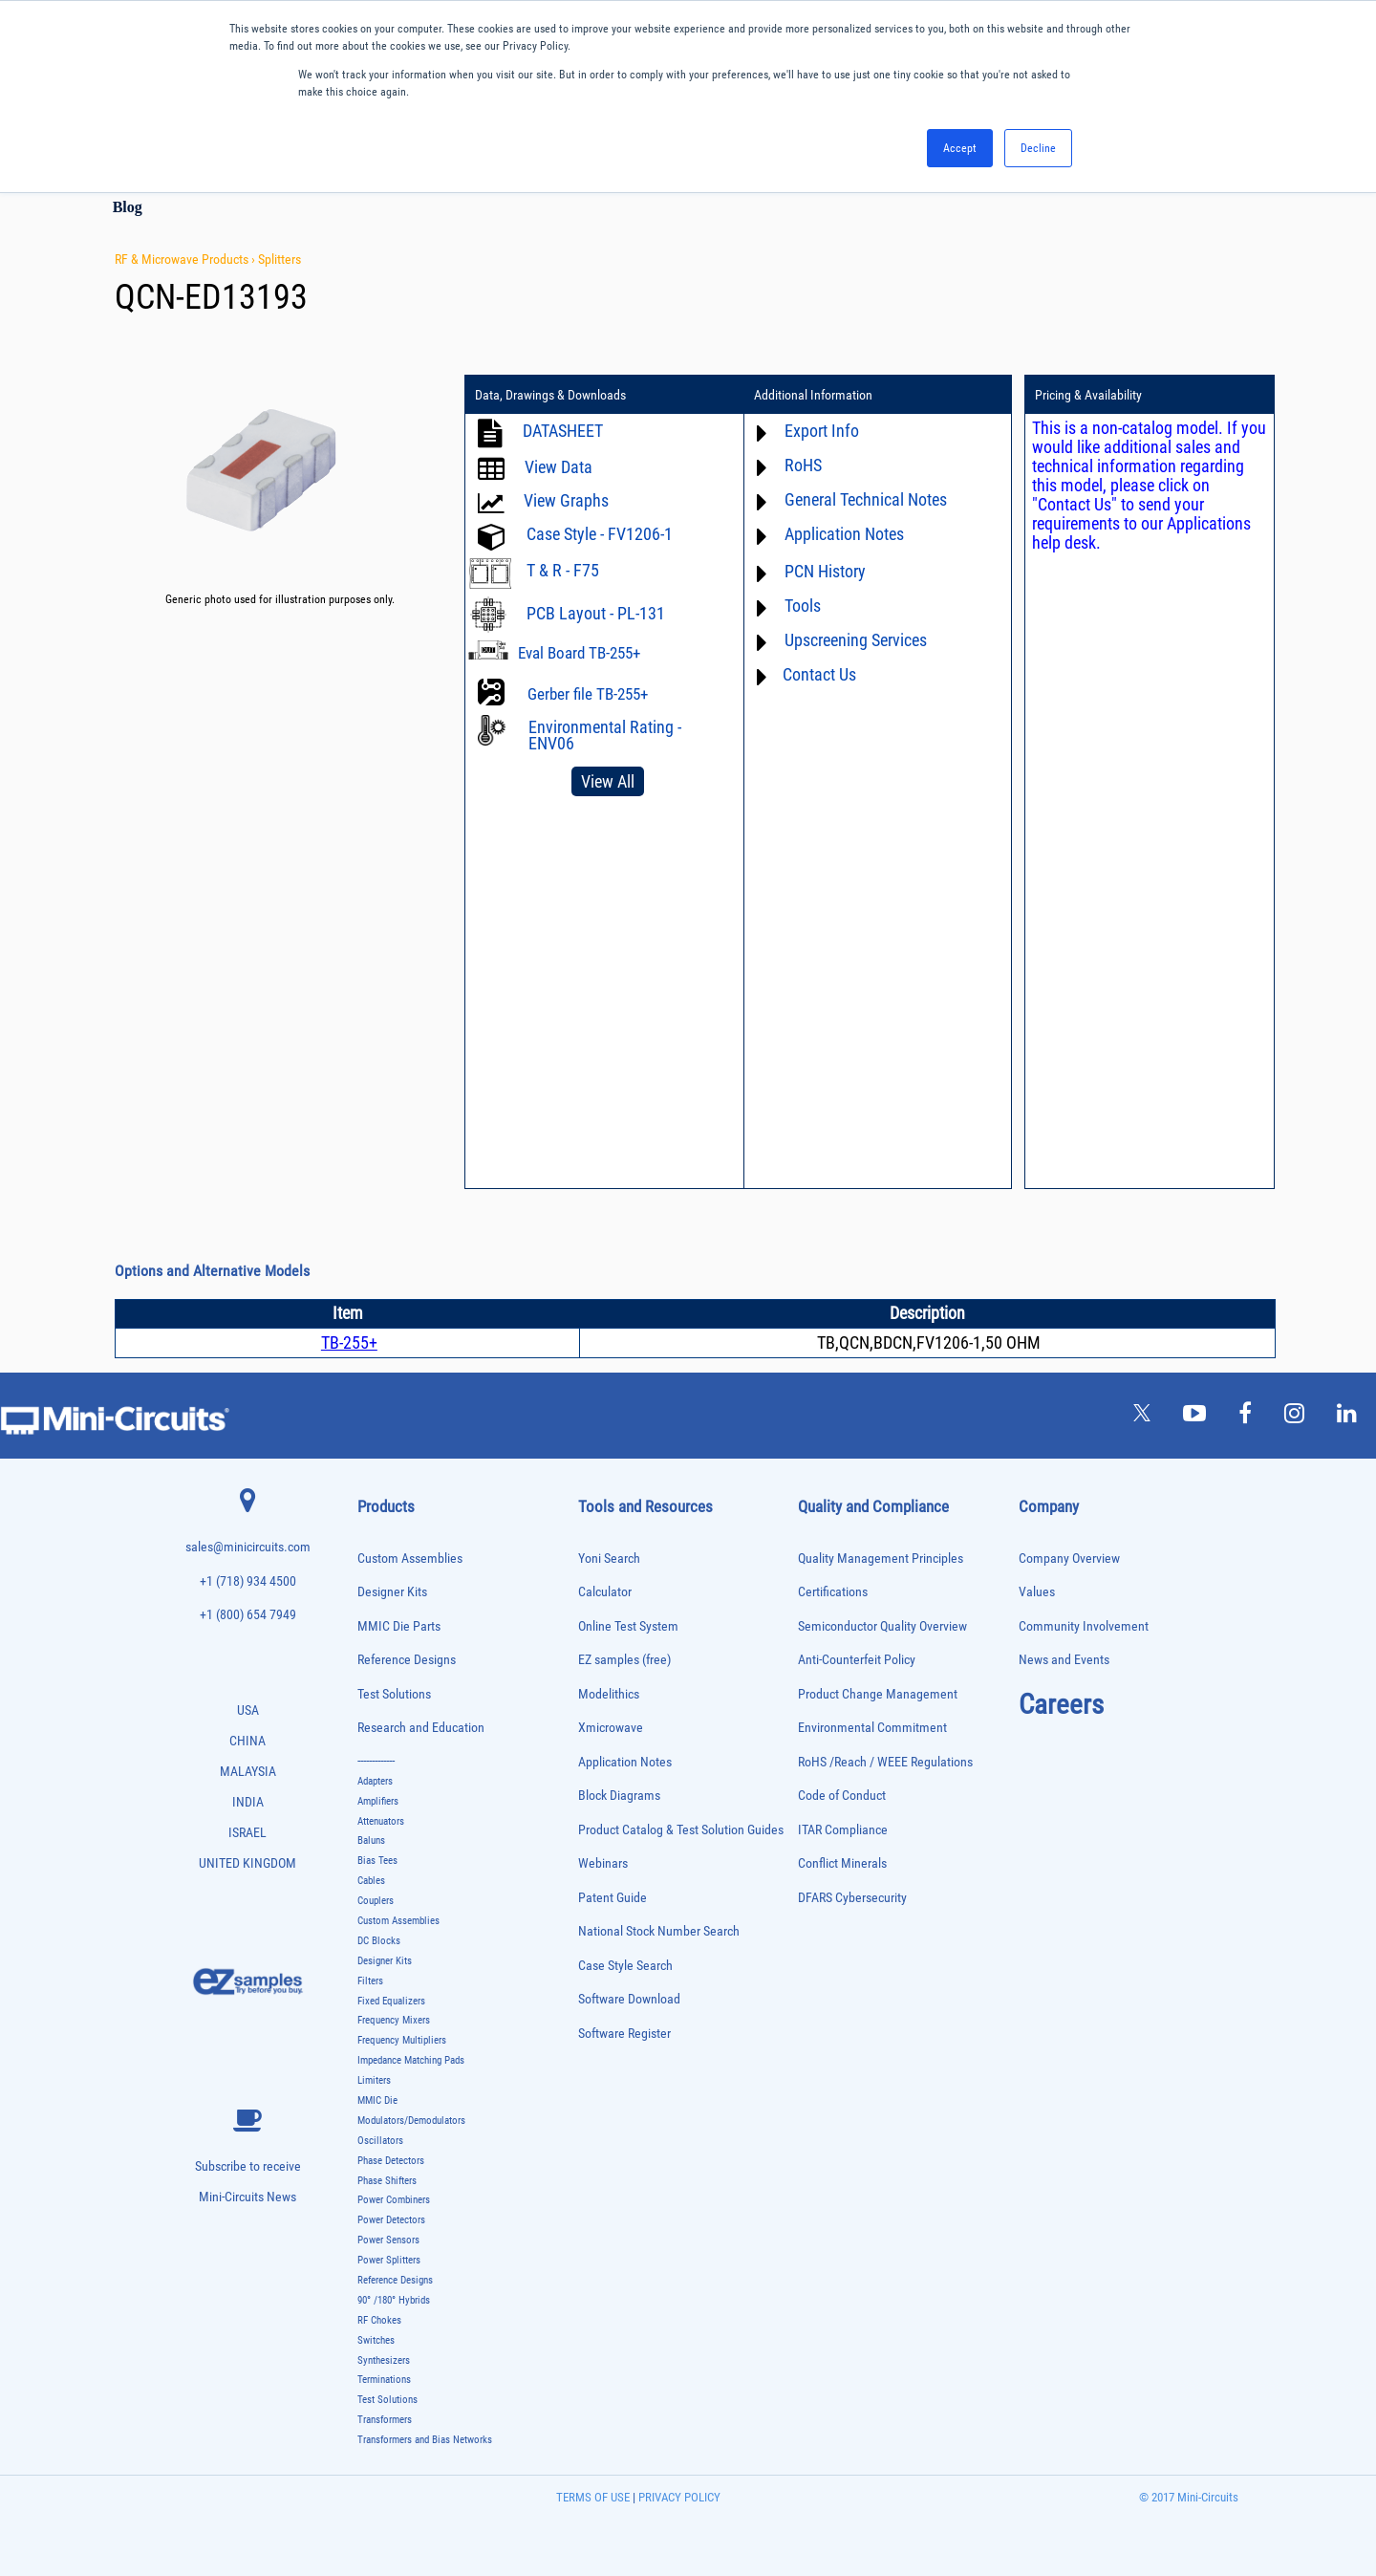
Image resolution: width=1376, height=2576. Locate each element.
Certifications (833, 1592)
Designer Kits (392, 1592)
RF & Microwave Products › (186, 259)
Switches (376, 2340)
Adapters (375, 1781)
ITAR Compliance (843, 1830)
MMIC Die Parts (399, 1626)
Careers (1061, 1704)
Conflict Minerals (842, 1863)
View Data (558, 467)
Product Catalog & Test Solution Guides (681, 1830)
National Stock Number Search (659, 1931)
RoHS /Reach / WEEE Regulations (885, 1762)
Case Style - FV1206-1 (600, 534)
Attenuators (380, 1821)
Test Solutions (394, 1694)
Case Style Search (625, 1966)
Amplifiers (377, 1801)
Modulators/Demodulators (411, 2120)
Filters (370, 1981)
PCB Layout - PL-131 (596, 613)
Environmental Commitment (872, 1728)
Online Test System (628, 1626)
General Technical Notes (866, 499)
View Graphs (566, 500)
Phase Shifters (387, 2181)
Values (1037, 1592)
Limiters (374, 2080)
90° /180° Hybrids (393, 2300)
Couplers (375, 1900)
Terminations (384, 2379)
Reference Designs (406, 1660)
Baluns (371, 1840)
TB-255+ (349, 1342)
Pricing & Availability (1088, 394)
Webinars (603, 1863)
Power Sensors (388, 2240)
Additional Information (813, 394)
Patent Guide (612, 1898)
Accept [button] (960, 148)
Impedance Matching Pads (410, 2060)
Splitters (279, 259)
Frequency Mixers (393, 2020)
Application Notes (844, 534)
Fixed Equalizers (391, 2001)
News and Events (1064, 1660)
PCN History (825, 571)
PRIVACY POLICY (677, 2497)
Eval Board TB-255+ (579, 652)
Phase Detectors (390, 2160)
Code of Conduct (842, 1795)
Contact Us (819, 674)
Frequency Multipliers (401, 2040)
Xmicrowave (610, 1728)
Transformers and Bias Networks (424, 2440)
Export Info (822, 431)
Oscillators (380, 2140)
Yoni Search (609, 1558)
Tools (803, 605)
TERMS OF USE (593, 2497)
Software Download (629, 1999)
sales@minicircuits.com (248, 1547)
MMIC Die (377, 2100)
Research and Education (420, 1728)
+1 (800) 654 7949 (248, 1615)
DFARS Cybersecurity (852, 1898)
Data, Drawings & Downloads (550, 394)
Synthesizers (383, 2360)
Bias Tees (377, 1860)
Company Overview (1069, 1558)
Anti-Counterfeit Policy (856, 1660)
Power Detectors (391, 2220)
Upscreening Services (856, 640)
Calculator (605, 1592)
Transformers (384, 2420)
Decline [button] (1038, 148)
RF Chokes (379, 2320)
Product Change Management (877, 1694)
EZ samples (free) (624, 1660)
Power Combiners (393, 2200)
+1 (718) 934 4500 (248, 1581)
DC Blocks (378, 1941)
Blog (127, 207)
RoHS (803, 465)
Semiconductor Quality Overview (882, 1626)
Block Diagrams (619, 1795)
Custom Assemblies (409, 1558)
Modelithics (608, 1694)
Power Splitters (388, 2260)
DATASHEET (563, 431)
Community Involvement (1084, 1626)
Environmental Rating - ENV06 (604, 735)
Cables (371, 1880)
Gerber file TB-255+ (587, 694)
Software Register (624, 2033)
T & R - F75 (563, 570)
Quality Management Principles (880, 1558)
